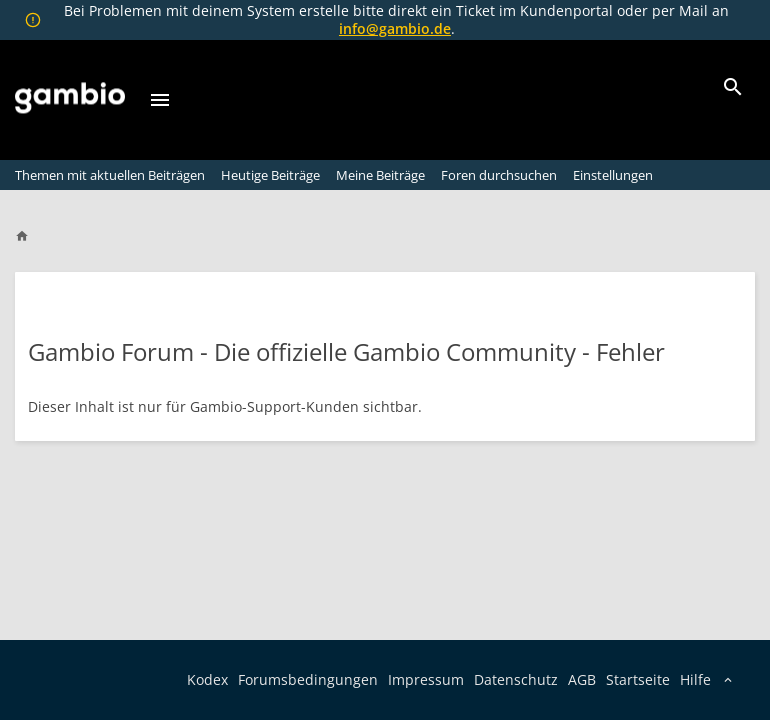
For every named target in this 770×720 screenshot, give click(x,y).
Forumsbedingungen (308, 679)
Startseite (638, 679)
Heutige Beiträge (270, 175)
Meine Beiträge (380, 175)
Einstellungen (613, 175)
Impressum (426, 679)
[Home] (31, 236)
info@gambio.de (395, 28)
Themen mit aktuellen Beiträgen (110, 175)
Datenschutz (516, 679)
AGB (582, 679)
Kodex (207, 679)
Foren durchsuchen (499, 175)
